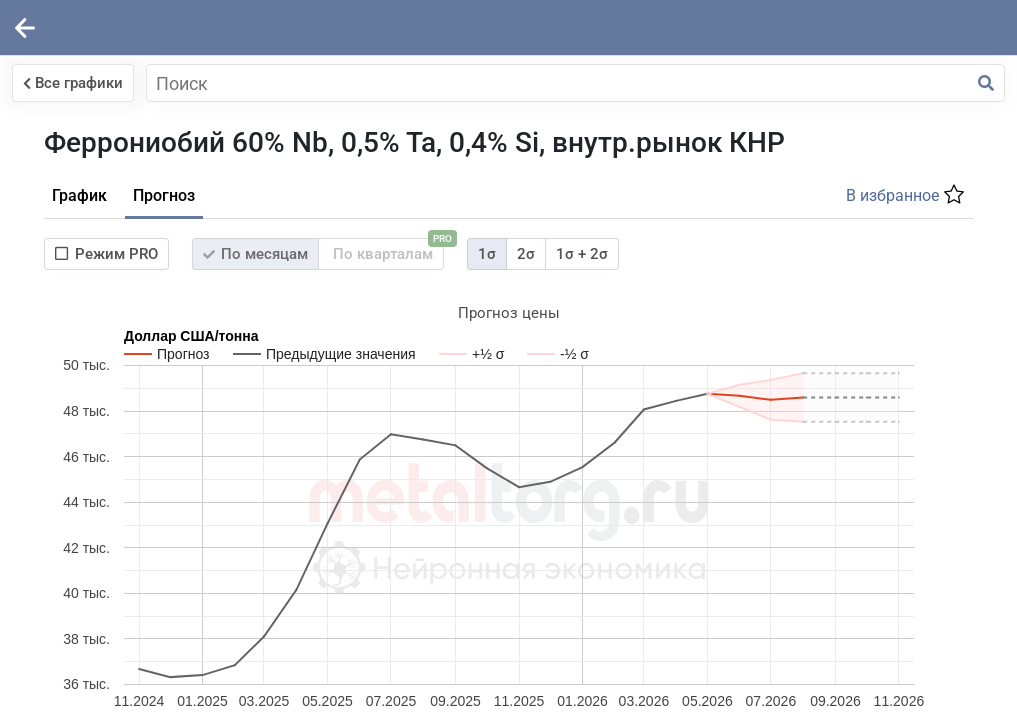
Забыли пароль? (180, 425)
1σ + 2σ (914, 287)
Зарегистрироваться (230, 376)
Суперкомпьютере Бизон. (859, 525)
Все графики (434, 83)
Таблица (506, 382)
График (411, 228)
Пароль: (54, 265)
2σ (858, 287)
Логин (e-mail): (77, 173)
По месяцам (587, 287)
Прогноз (496, 228)
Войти (67, 376)
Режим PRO (438, 287)
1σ (819, 287)
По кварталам (718, 283)
